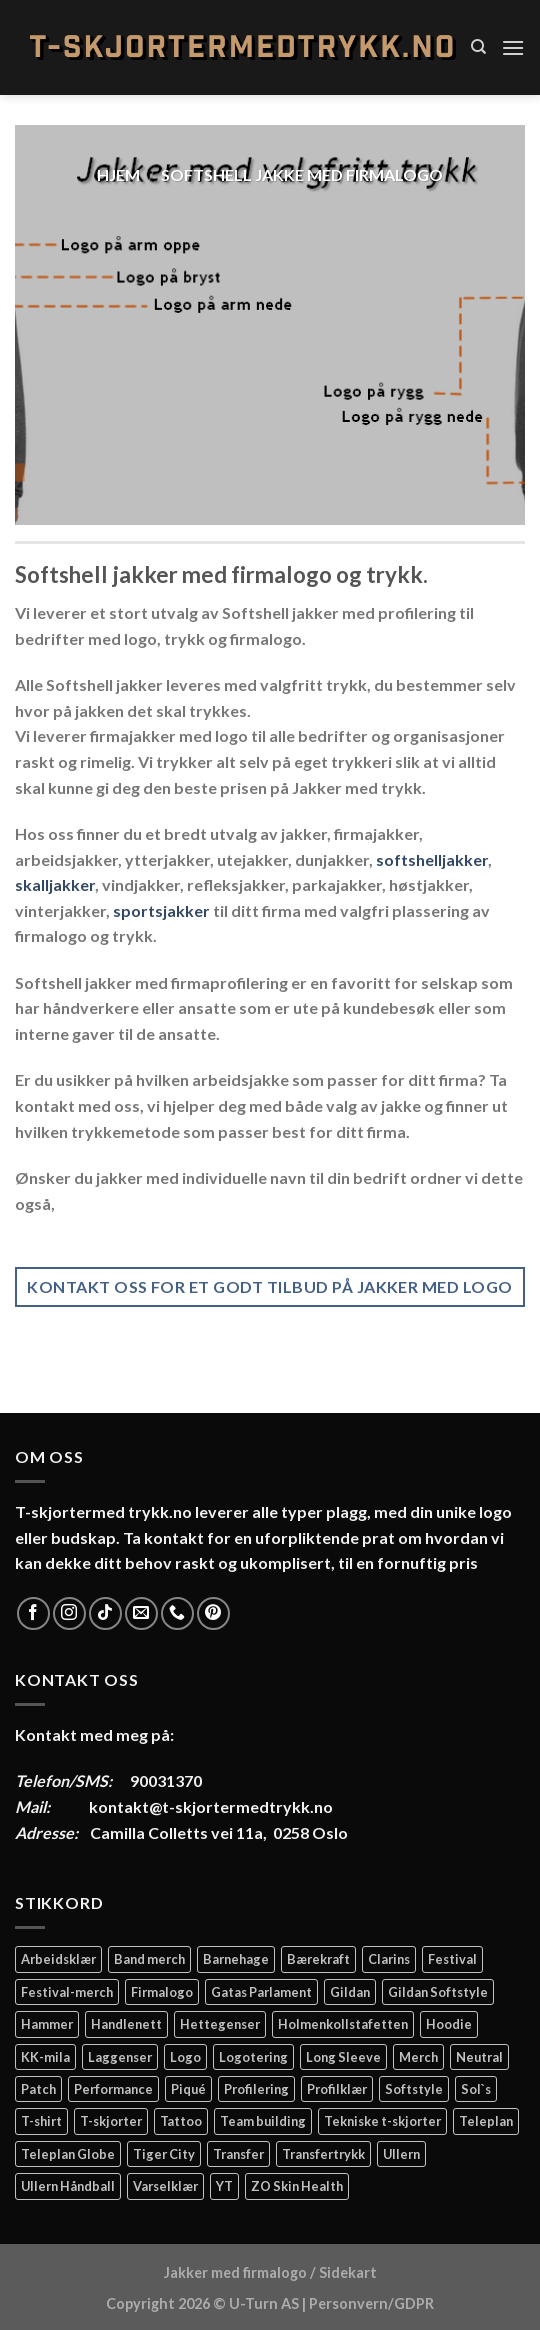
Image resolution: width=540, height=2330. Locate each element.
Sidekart (348, 2272)
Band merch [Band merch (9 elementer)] (149, 1959)
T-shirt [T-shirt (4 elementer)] (41, 2121)
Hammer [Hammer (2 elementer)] (47, 2024)
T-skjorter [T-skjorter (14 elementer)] (111, 2121)
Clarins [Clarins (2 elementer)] (389, 1959)
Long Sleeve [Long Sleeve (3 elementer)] (343, 2057)
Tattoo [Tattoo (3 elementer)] (181, 2121)
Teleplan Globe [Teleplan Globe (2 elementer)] (68, 2154)
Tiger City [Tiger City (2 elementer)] (164, 2154)
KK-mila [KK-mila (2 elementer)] (45, 2057)
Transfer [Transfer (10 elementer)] (238, 2154)
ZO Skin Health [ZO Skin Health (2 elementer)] (297, 2186)
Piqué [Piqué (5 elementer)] (188, 2089)
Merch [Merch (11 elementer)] (418, 2057)
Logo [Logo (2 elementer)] (185, 2057)
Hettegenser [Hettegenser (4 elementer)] (220, 2024)
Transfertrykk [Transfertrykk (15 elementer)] (323, 2154)
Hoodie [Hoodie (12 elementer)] (449, 2024)
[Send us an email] (141, 1613)
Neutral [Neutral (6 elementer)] (479, 2057)
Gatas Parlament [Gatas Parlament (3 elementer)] (261, 1992)
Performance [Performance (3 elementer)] (113, 2089)
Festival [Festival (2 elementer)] (452, 1959)
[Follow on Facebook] (33, 1613)
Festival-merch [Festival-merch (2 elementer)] (67, 1992)
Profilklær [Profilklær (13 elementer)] (337, 2089)
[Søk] (478, 47)
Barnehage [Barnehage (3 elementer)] (236, 1959)
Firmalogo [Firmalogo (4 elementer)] (162, 1992)
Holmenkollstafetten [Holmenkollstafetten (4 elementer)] (343, 2024)
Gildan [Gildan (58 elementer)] (350, 1992)
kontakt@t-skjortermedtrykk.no (211, 1806)
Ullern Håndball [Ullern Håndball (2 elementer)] (68, 2186)
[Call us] (177, 1613)
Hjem (118, 174)
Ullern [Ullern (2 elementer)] (401, 2154)
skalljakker (55, 884)
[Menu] (513, 47)
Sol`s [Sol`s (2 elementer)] (476, 2089)
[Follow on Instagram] (69, 1613)
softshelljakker (432, 859)
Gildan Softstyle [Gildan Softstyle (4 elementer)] (438, 1992)
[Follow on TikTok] (105, 1613)
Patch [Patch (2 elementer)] (38, 2089)
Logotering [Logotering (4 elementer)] (253, 2057)
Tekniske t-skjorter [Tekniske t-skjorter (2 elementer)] (382, 2121)
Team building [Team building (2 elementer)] (263, 2121)
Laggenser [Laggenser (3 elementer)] (120, 2057)
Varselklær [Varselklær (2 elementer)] (165, 2186)
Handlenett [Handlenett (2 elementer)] (126, 2024)
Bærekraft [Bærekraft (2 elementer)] (318, 1959)
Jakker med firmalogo (235, 2272)
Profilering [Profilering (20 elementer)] (256, 2089)
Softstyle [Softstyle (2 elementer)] (414, 2089)
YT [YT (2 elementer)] (224, 2186)
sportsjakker (161, 910)
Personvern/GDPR (371, 2303)
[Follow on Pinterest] (213, 1613)
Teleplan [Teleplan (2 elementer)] (486, 2121)
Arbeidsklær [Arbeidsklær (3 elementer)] (58, 1959)
